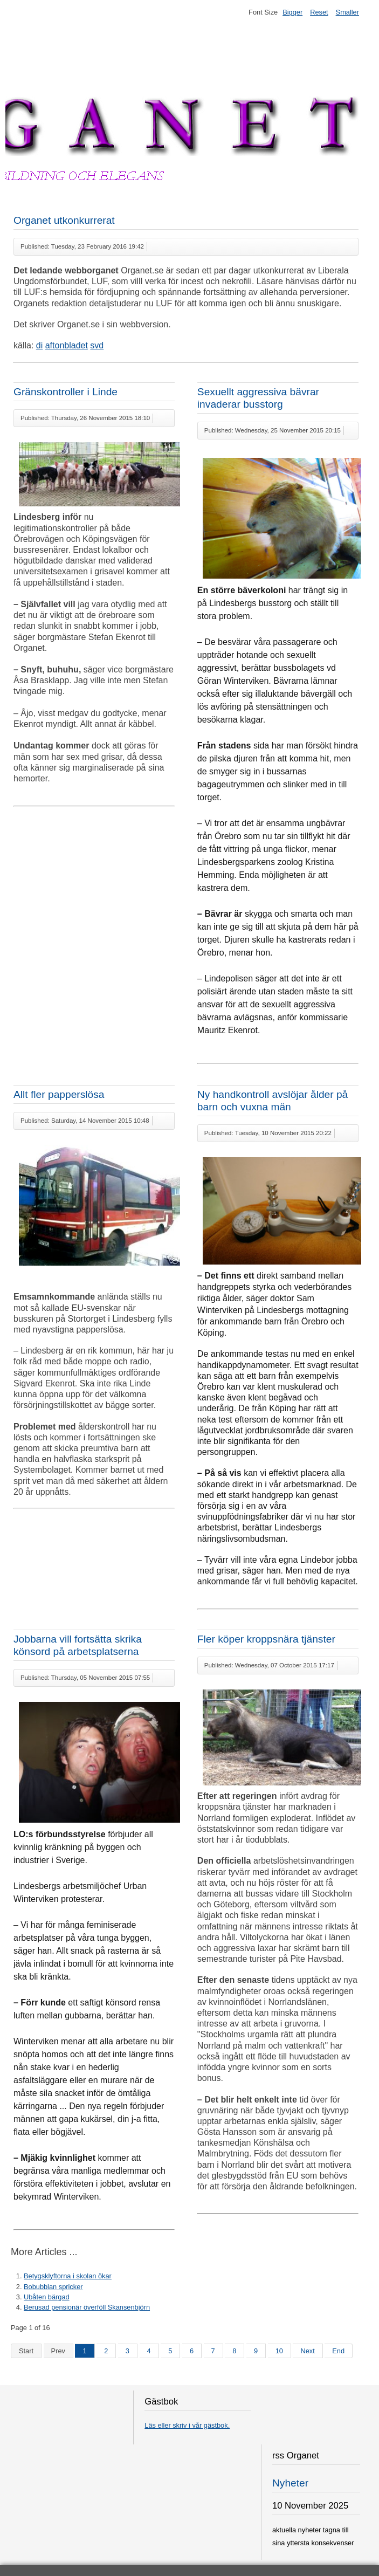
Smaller (347, 12)
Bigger (292, 12)
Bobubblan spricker (53, 2287)
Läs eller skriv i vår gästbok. (187, 2425)
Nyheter (290, 2483)
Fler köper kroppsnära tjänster (266, 1639)
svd (97, 345)
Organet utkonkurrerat (64, 220)
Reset (319, 12)
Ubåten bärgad (47, 2297)
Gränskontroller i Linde (65, 391)
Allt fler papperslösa (59, 1094)
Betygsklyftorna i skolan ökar (68, 2276)
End (338, 2351)
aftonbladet (66, 345)
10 (279, 2351)
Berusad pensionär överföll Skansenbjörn (87, 2307)
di (39, 345)
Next (307, 2351)
